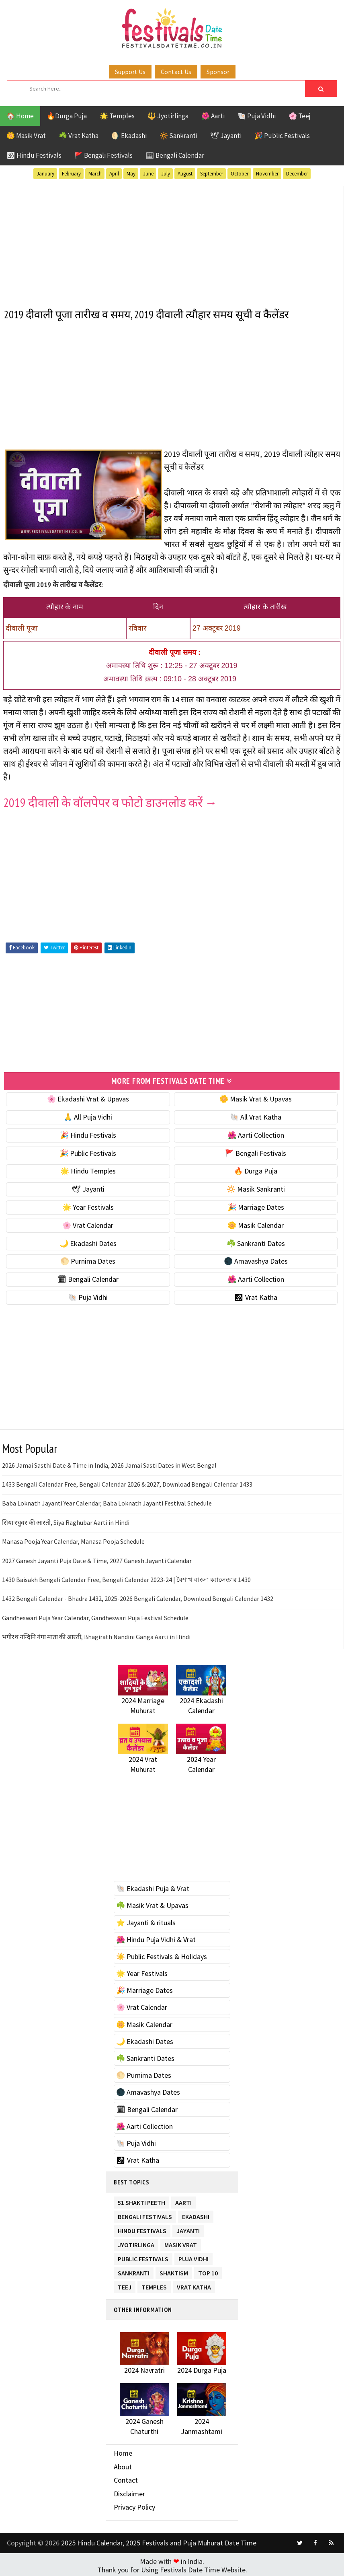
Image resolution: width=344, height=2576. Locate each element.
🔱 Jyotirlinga (167, 115)
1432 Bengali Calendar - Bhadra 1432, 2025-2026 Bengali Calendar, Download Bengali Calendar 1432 (137, 1596)
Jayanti (188, 2227)
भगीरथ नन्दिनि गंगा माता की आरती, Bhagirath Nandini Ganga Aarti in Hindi (96, 1635)
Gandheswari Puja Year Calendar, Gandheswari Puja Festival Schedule (95, 1616)
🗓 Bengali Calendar (174, 155)
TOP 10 (208, 2269)
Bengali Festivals (145, 2213)
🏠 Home (20, 115)
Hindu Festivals (142, 2227)
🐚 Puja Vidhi (257, 115)
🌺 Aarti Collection (255, 1133)
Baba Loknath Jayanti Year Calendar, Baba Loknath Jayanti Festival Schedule (107, 1501)
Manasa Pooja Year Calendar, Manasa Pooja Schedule (73, 1539)
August (185, 173)
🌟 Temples (117, 115)
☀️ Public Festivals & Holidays (161, 1954)
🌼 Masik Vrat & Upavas (255, 1096)
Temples (154, 2283)
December (297, 173)
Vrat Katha (194, 2283)
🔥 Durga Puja (255, 1169)
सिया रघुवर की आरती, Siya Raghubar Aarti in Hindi (65, 1520)
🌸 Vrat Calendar (87, 1223)
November (267, 173)
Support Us (130, 72)
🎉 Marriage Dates (255, 1205)
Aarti (183, 2199)
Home (123, 2451)
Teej (124, 2283)
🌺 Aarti (213, 115)
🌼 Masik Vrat (26, 135)
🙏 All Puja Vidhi (87, 1115)
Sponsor (218, 72)
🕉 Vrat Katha (255, 1295)
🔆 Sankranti (178, 135)
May (131, 173)
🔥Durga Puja (67, 115)
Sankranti (133, 2269)
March (95, 173)
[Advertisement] (172, 242)
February (71, 173)
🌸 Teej (300, 115)
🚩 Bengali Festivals (103, 155)
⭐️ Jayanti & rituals (146, 1920)
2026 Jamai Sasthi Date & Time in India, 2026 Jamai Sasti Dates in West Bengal (109, 1463)
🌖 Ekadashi (129, 135)
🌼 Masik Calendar (255, 1223)
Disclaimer (129, 2491)
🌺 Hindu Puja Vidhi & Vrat (156, 1937)
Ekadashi (195, 2213)
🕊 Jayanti (226, 135)
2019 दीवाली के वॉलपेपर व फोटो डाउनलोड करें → (110, 801)
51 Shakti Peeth (141, 2199)
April (114, 173)
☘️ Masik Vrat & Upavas (152, 1903)
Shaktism (174, 2269)
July (165, 173)
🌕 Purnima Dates (87, 1259)
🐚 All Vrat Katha (255, 1115)
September (211, 173)
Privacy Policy (134, 2505)
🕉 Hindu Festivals (33, 155)
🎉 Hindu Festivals (88, 1133)
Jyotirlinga (136, 2241)
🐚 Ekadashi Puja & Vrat (152, 1886)
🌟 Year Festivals (88, 1205)
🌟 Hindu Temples (88, 1169)
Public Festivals (143, 2255)
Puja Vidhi (193, 2255)
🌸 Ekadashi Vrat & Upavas (88, 1096)
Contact (126, 2478)
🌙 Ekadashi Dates (88, 1241)
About (123, 2464)
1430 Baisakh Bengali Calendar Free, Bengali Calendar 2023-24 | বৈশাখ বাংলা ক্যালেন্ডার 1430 (126, 1578)
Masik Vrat (180, 2241)
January (45, 173)
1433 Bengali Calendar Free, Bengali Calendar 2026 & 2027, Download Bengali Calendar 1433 (127, 1482)
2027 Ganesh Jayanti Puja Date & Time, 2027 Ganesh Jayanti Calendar (97, 1558)
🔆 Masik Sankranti (256, 1187)
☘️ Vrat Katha (78, 135)
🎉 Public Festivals (282, 135)
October (239, 173)
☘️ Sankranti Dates (256, 1241)
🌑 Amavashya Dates (256, 1259)
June (148, 173)
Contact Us (176, 72)
